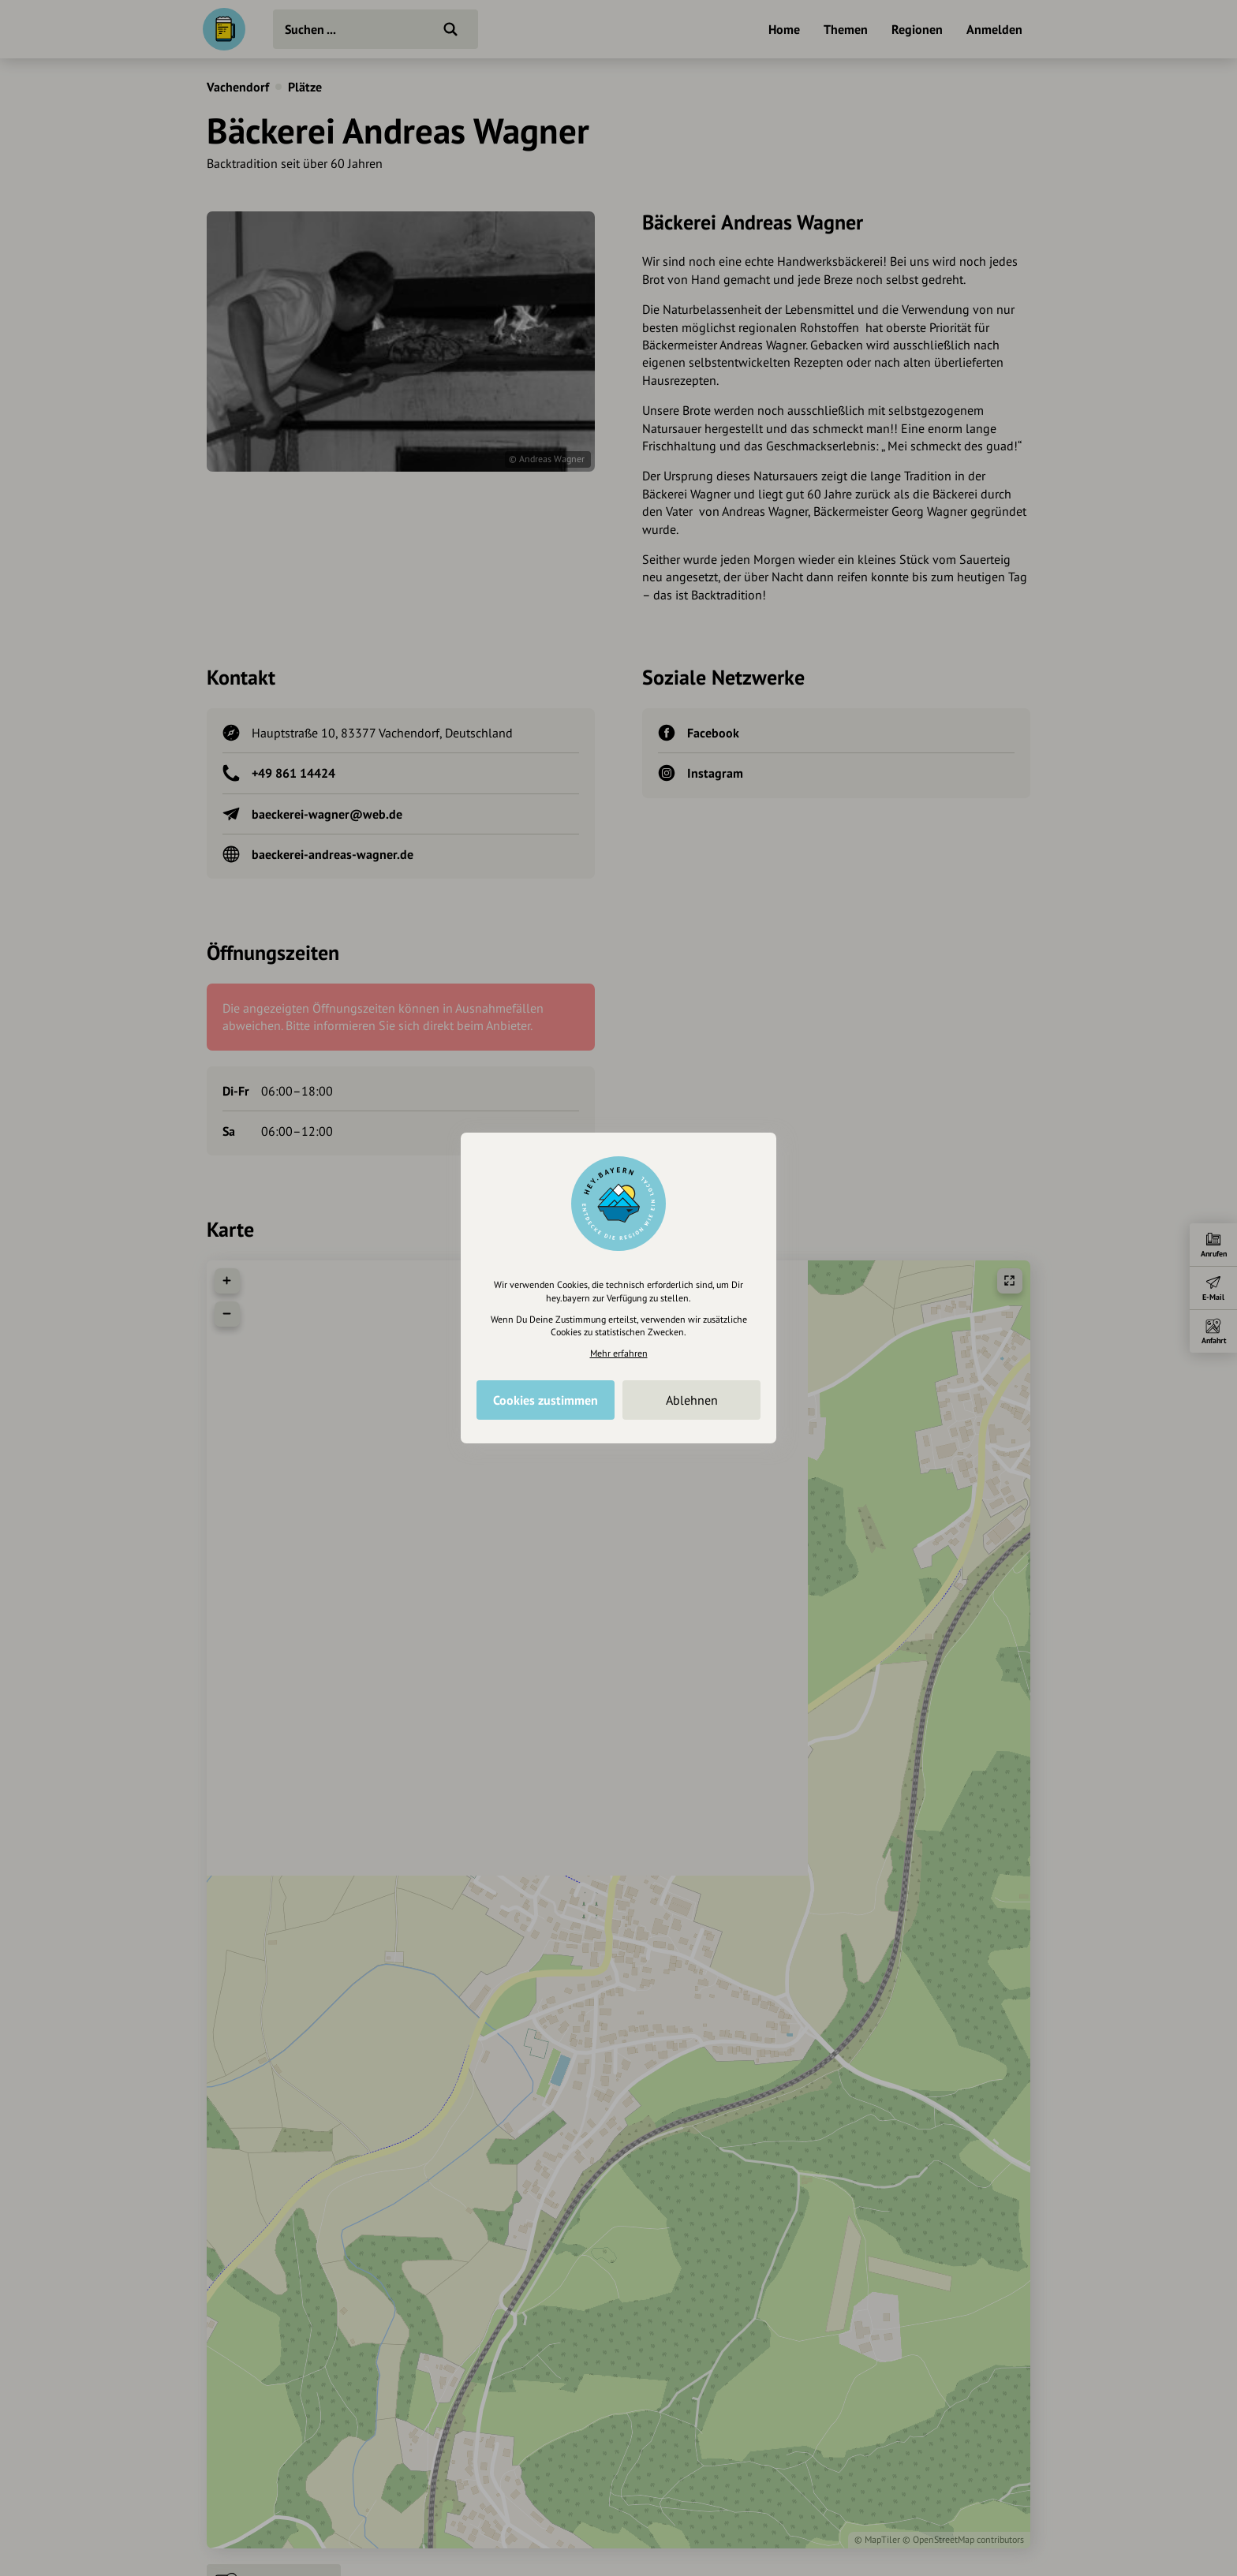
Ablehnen (692, 1400)
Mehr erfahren (619, 1353)
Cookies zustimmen (545, 1400)
